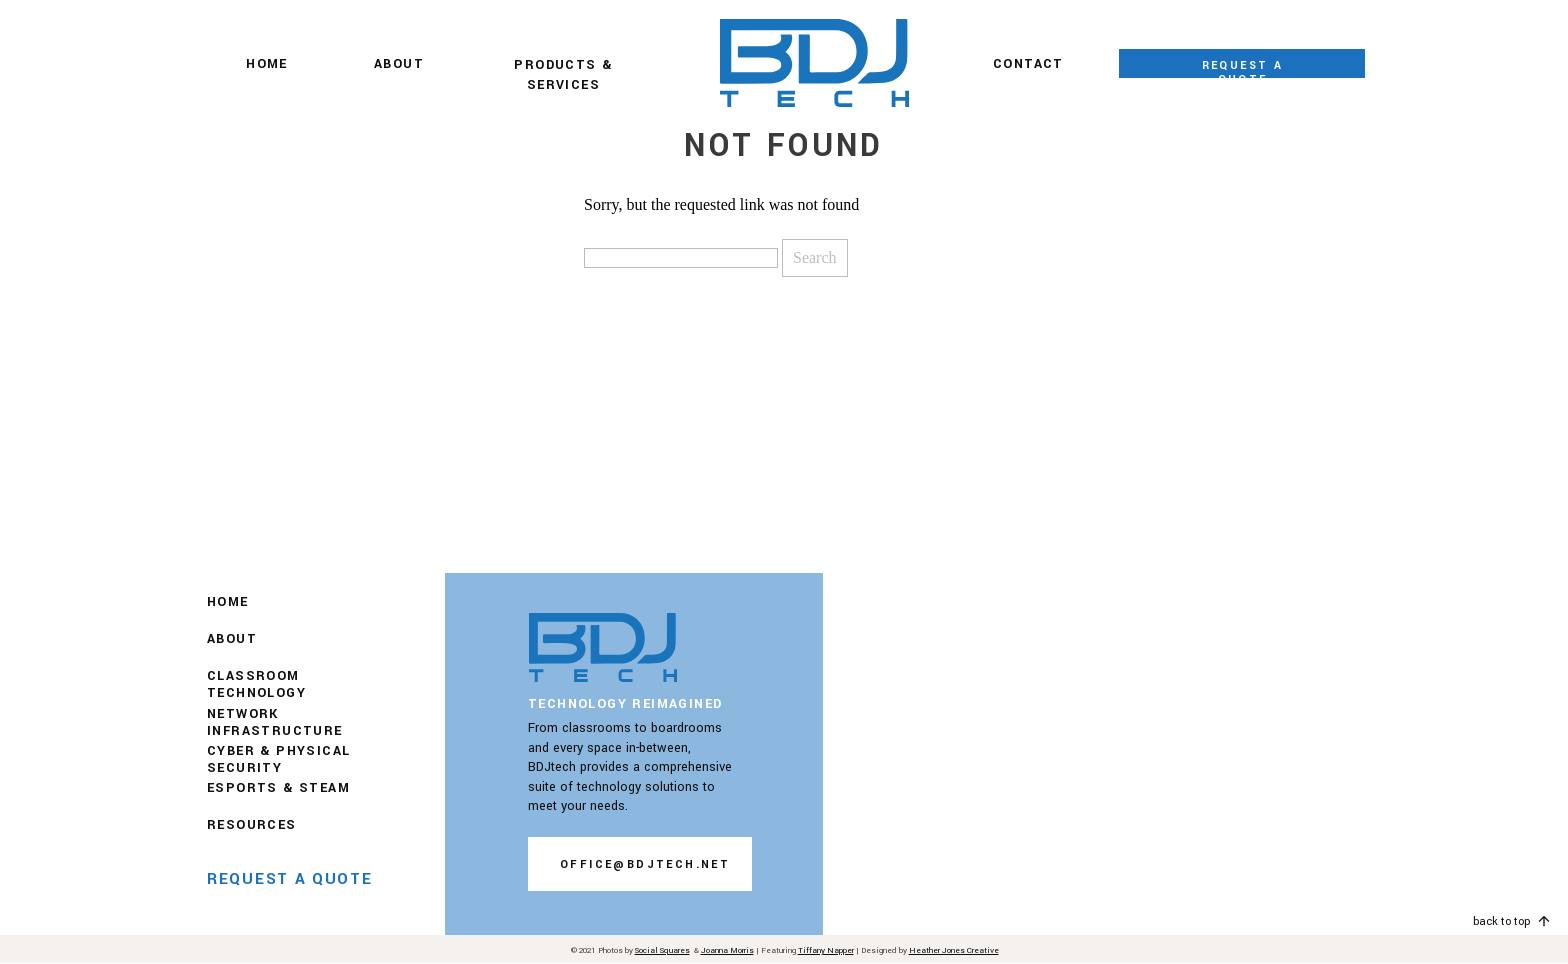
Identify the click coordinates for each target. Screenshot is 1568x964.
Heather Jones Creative (954, 950)
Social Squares (662, 950)
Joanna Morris (727, 950)
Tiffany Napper (826, 950)
